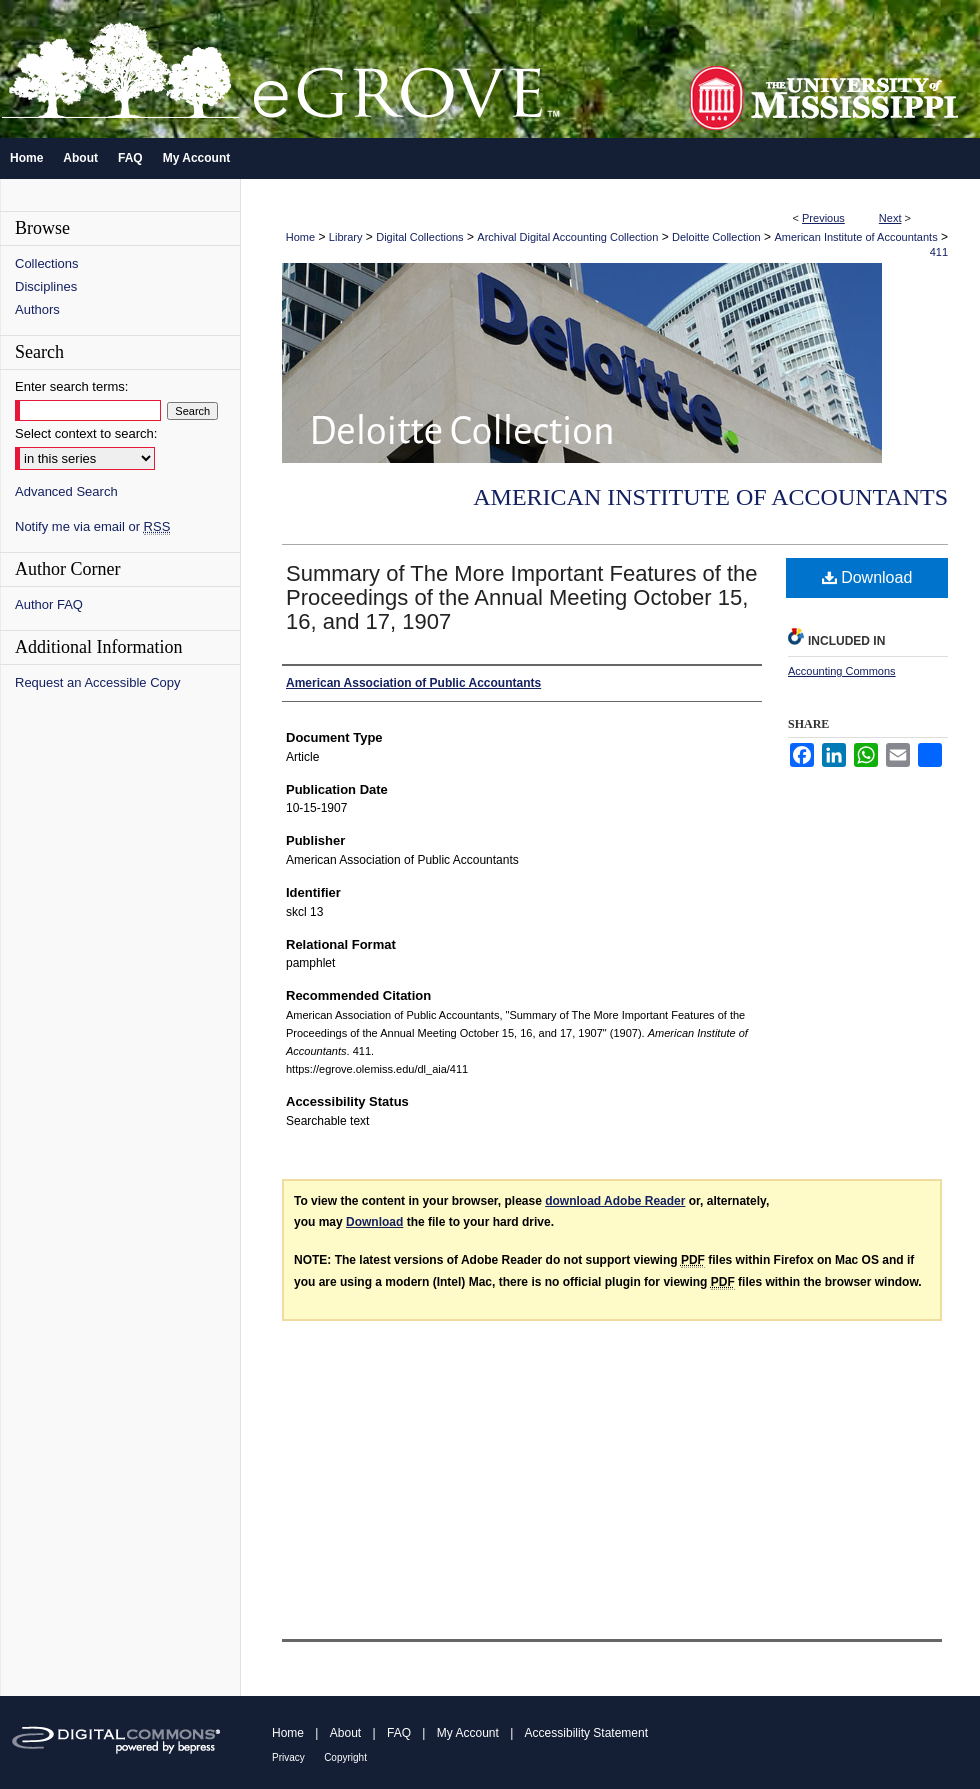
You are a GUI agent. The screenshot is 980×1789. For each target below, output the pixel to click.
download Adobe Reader (615, 1201)
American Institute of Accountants (855, 237)
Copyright (345, 1757)
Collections (47, 263)
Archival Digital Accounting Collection (567, 237)
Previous (823, 218)
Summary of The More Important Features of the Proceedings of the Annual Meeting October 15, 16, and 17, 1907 (522, 597)
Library (346, 237)
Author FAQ (49, 604)
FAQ (399, 1733)
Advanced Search (66, 491)
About (345, 1733)
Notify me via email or (92, 526)
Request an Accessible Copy (97, 682)
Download (867, 577)
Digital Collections (419, 237)
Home (300, 237)
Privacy (288, 1757)
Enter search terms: (71, 386)
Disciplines (46, 286)
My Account (468, 1733)
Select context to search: (86, 433)
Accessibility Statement (586, 1733)
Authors (37, 309)
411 (939, 252)
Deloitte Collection (716, 237)
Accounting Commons (842, 671)
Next (890, 218)
